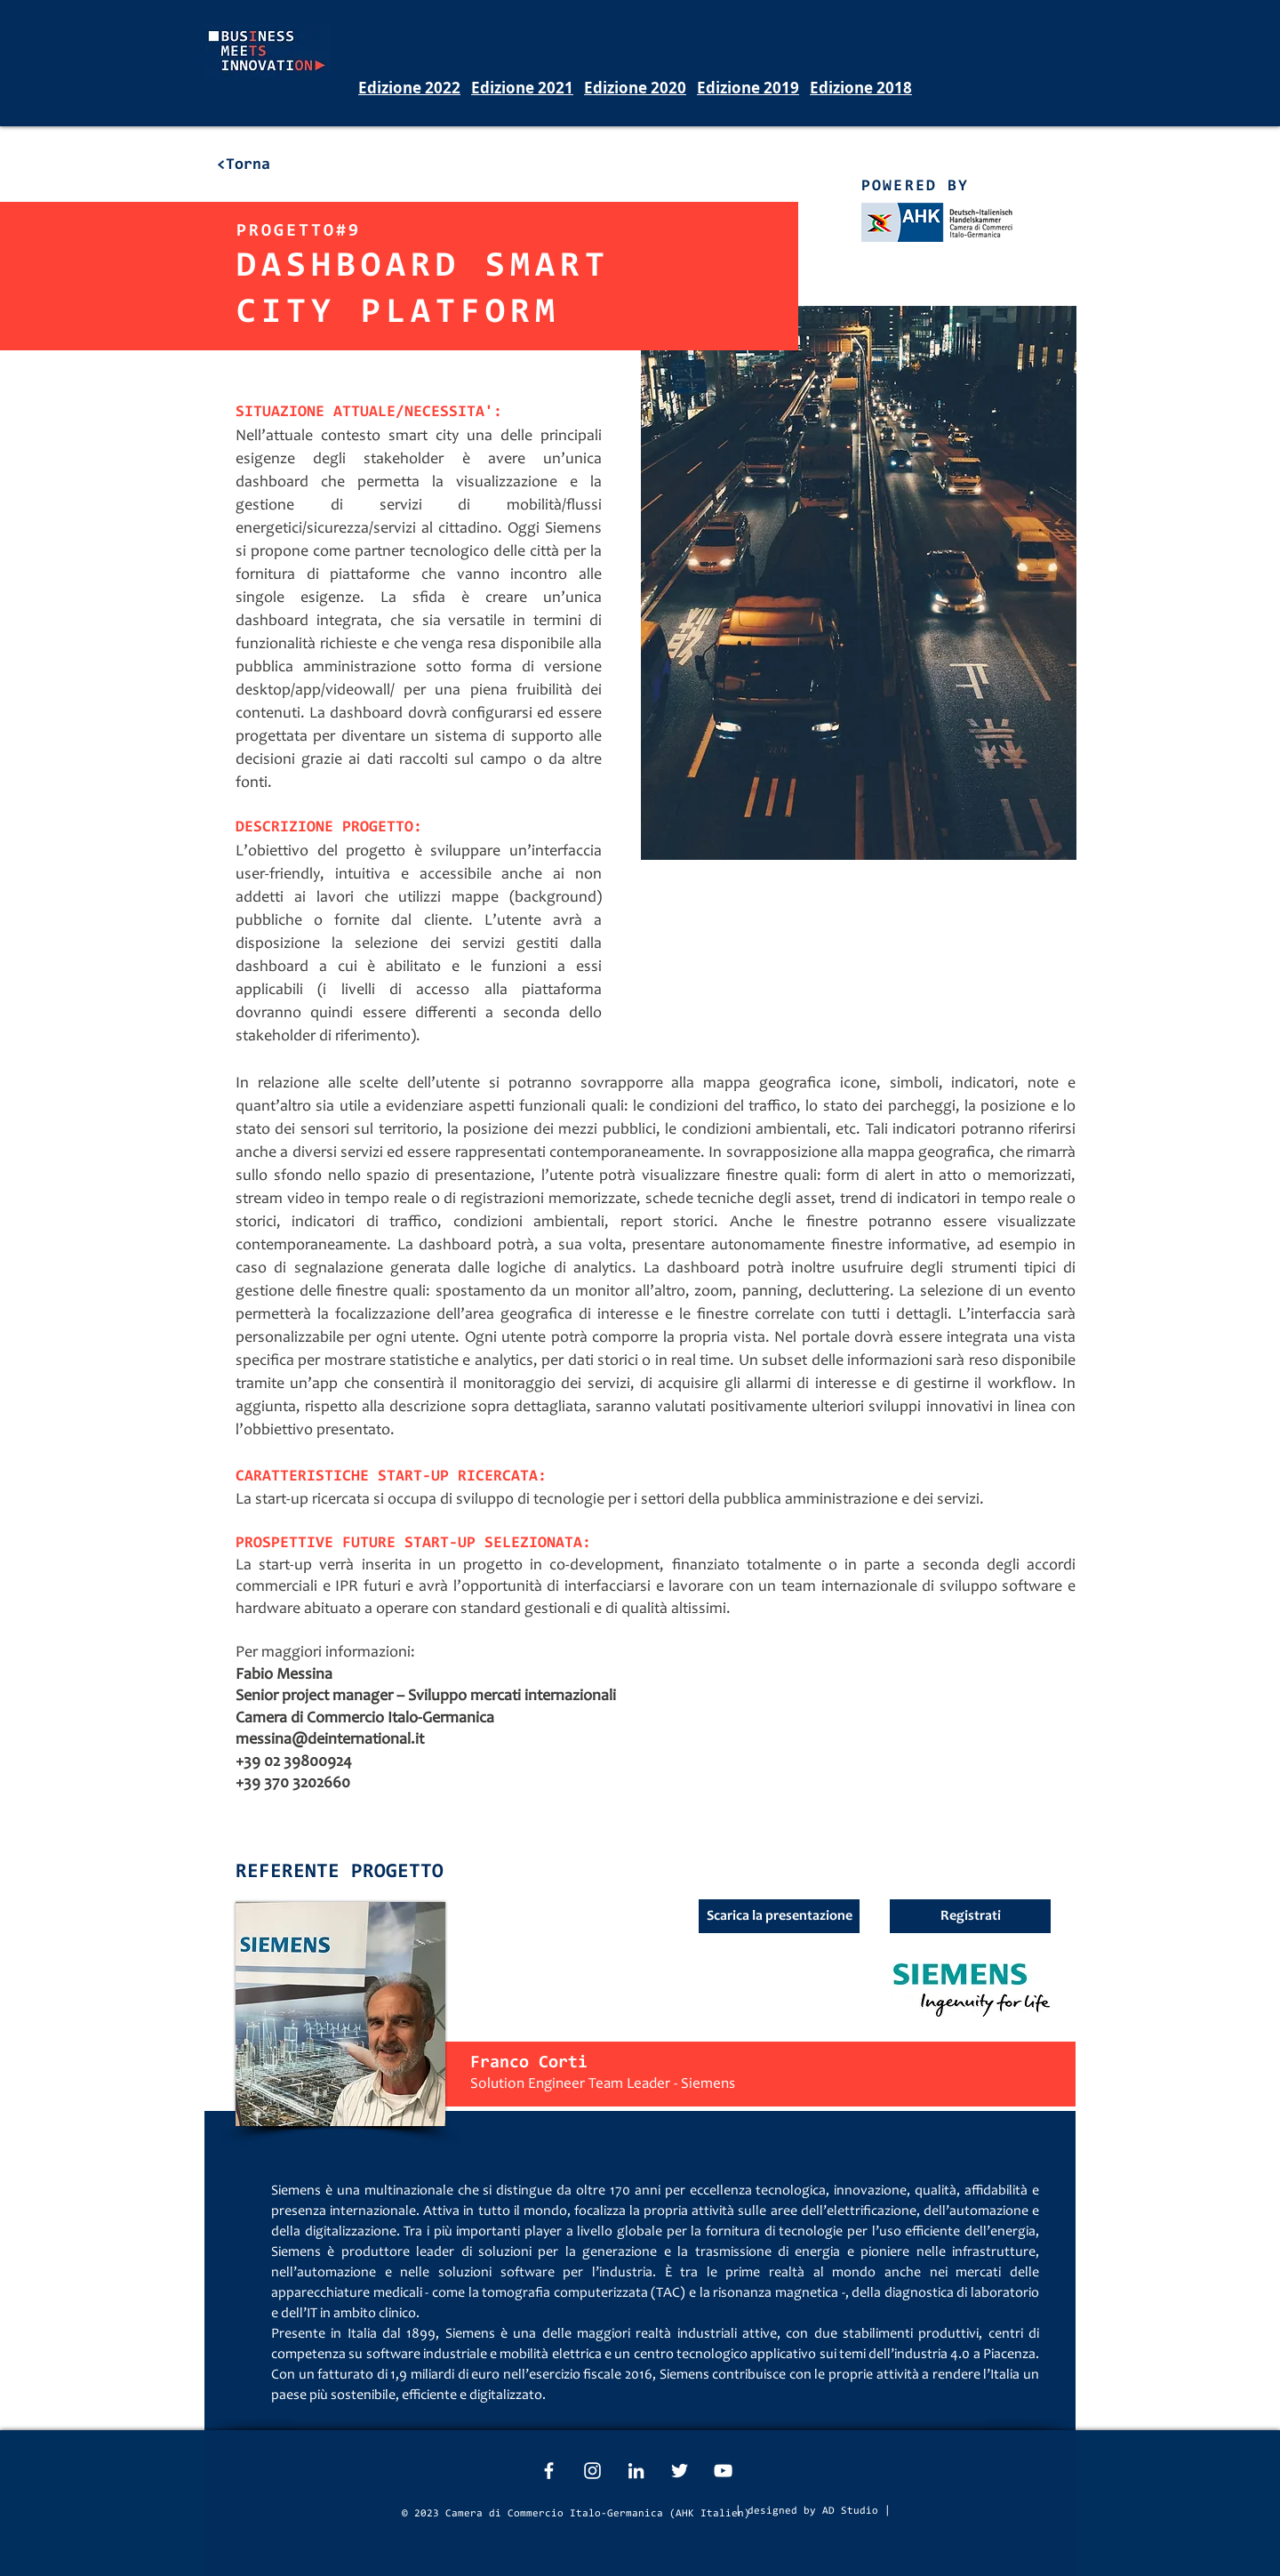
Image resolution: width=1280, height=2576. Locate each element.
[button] (970, 1916)
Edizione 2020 (635, 87)
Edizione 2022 (409, 87)
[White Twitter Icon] (679, 2471)
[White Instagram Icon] (592, 2471)
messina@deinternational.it (330, 1740)
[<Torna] (242, 165)
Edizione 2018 (861, 87)
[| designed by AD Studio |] (813, 2511)
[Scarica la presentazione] (779, 1916)
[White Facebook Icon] (549, 2471)
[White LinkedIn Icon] (636, 2471)
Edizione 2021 (522, 87)
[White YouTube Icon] (723, 2471)
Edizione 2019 (748, 87)
